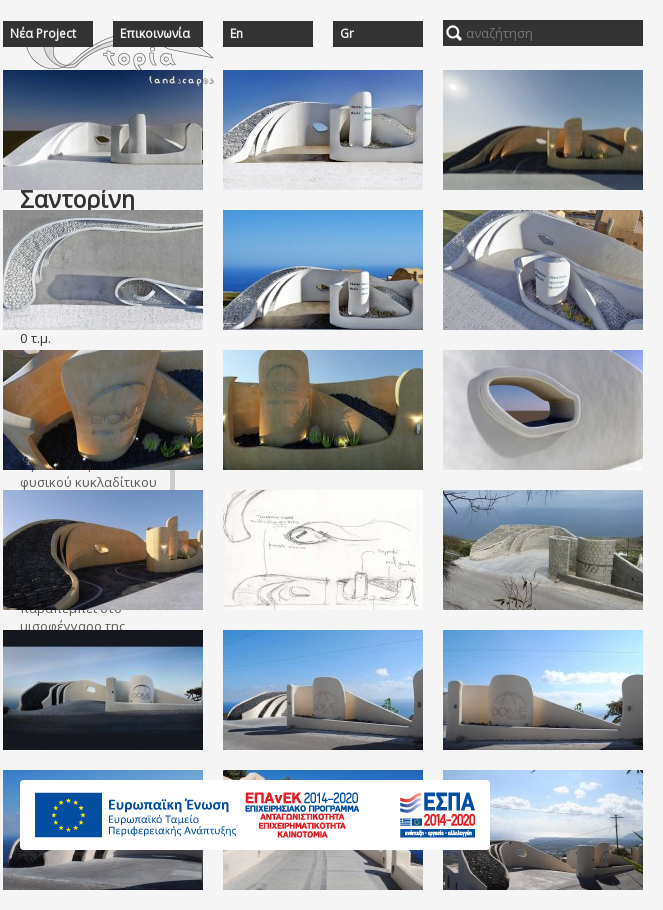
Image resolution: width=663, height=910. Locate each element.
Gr (347, 34)
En (236, 34)
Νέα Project (43, 34)
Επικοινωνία (155, 34)
